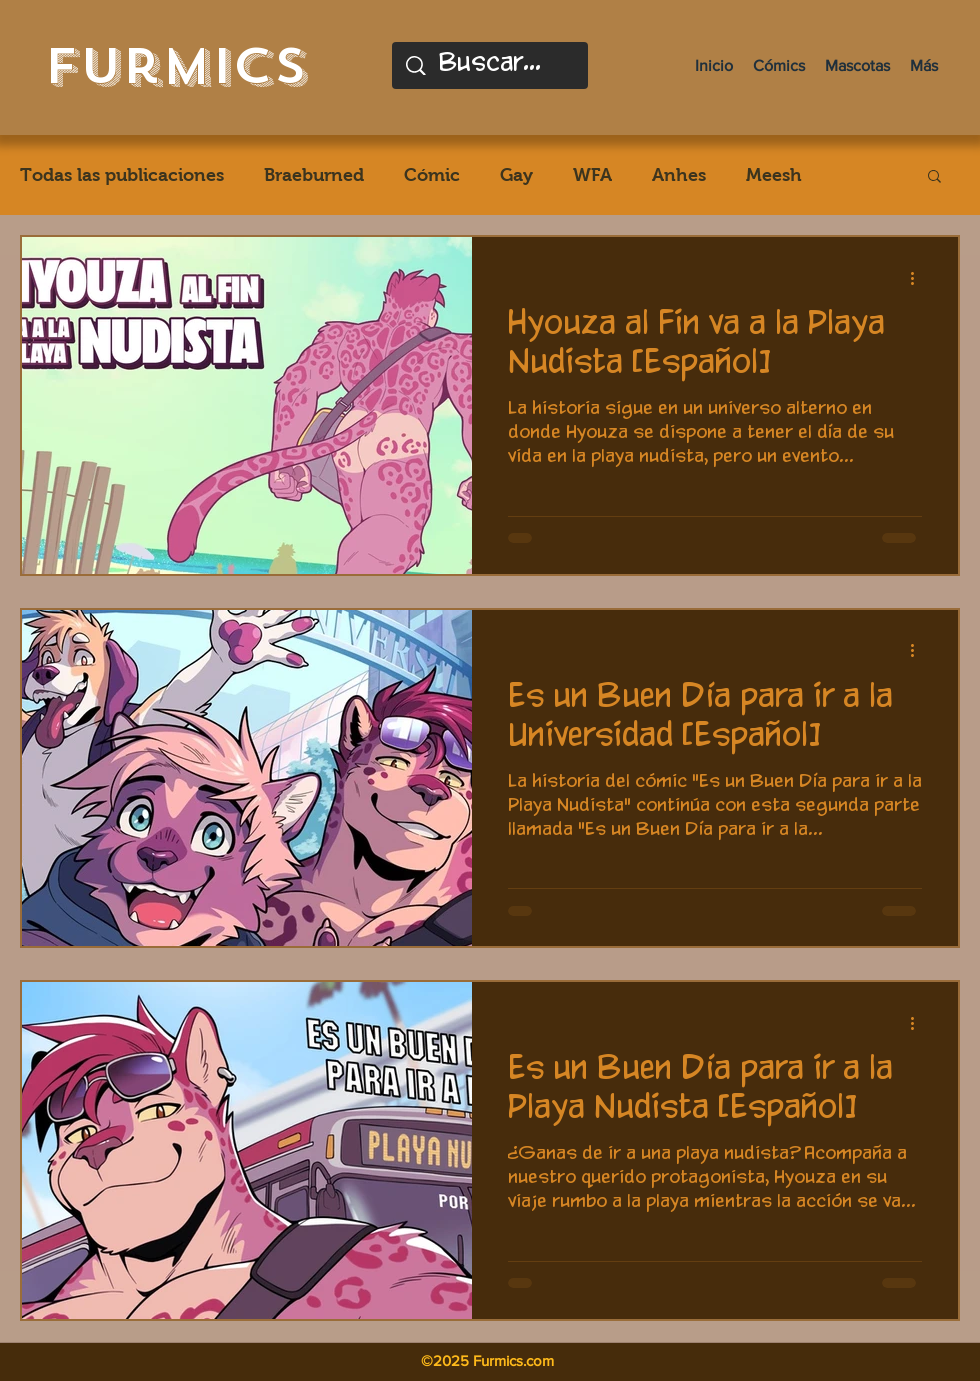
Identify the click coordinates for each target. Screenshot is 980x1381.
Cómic (432, 175)
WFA (592, 175)
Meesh (774, 175)
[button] (934, 177)
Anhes (679, 175)
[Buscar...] (492, 65)
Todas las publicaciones (122, 175)
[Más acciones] (919, 278)
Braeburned (314, 175)
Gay (516, 175)
